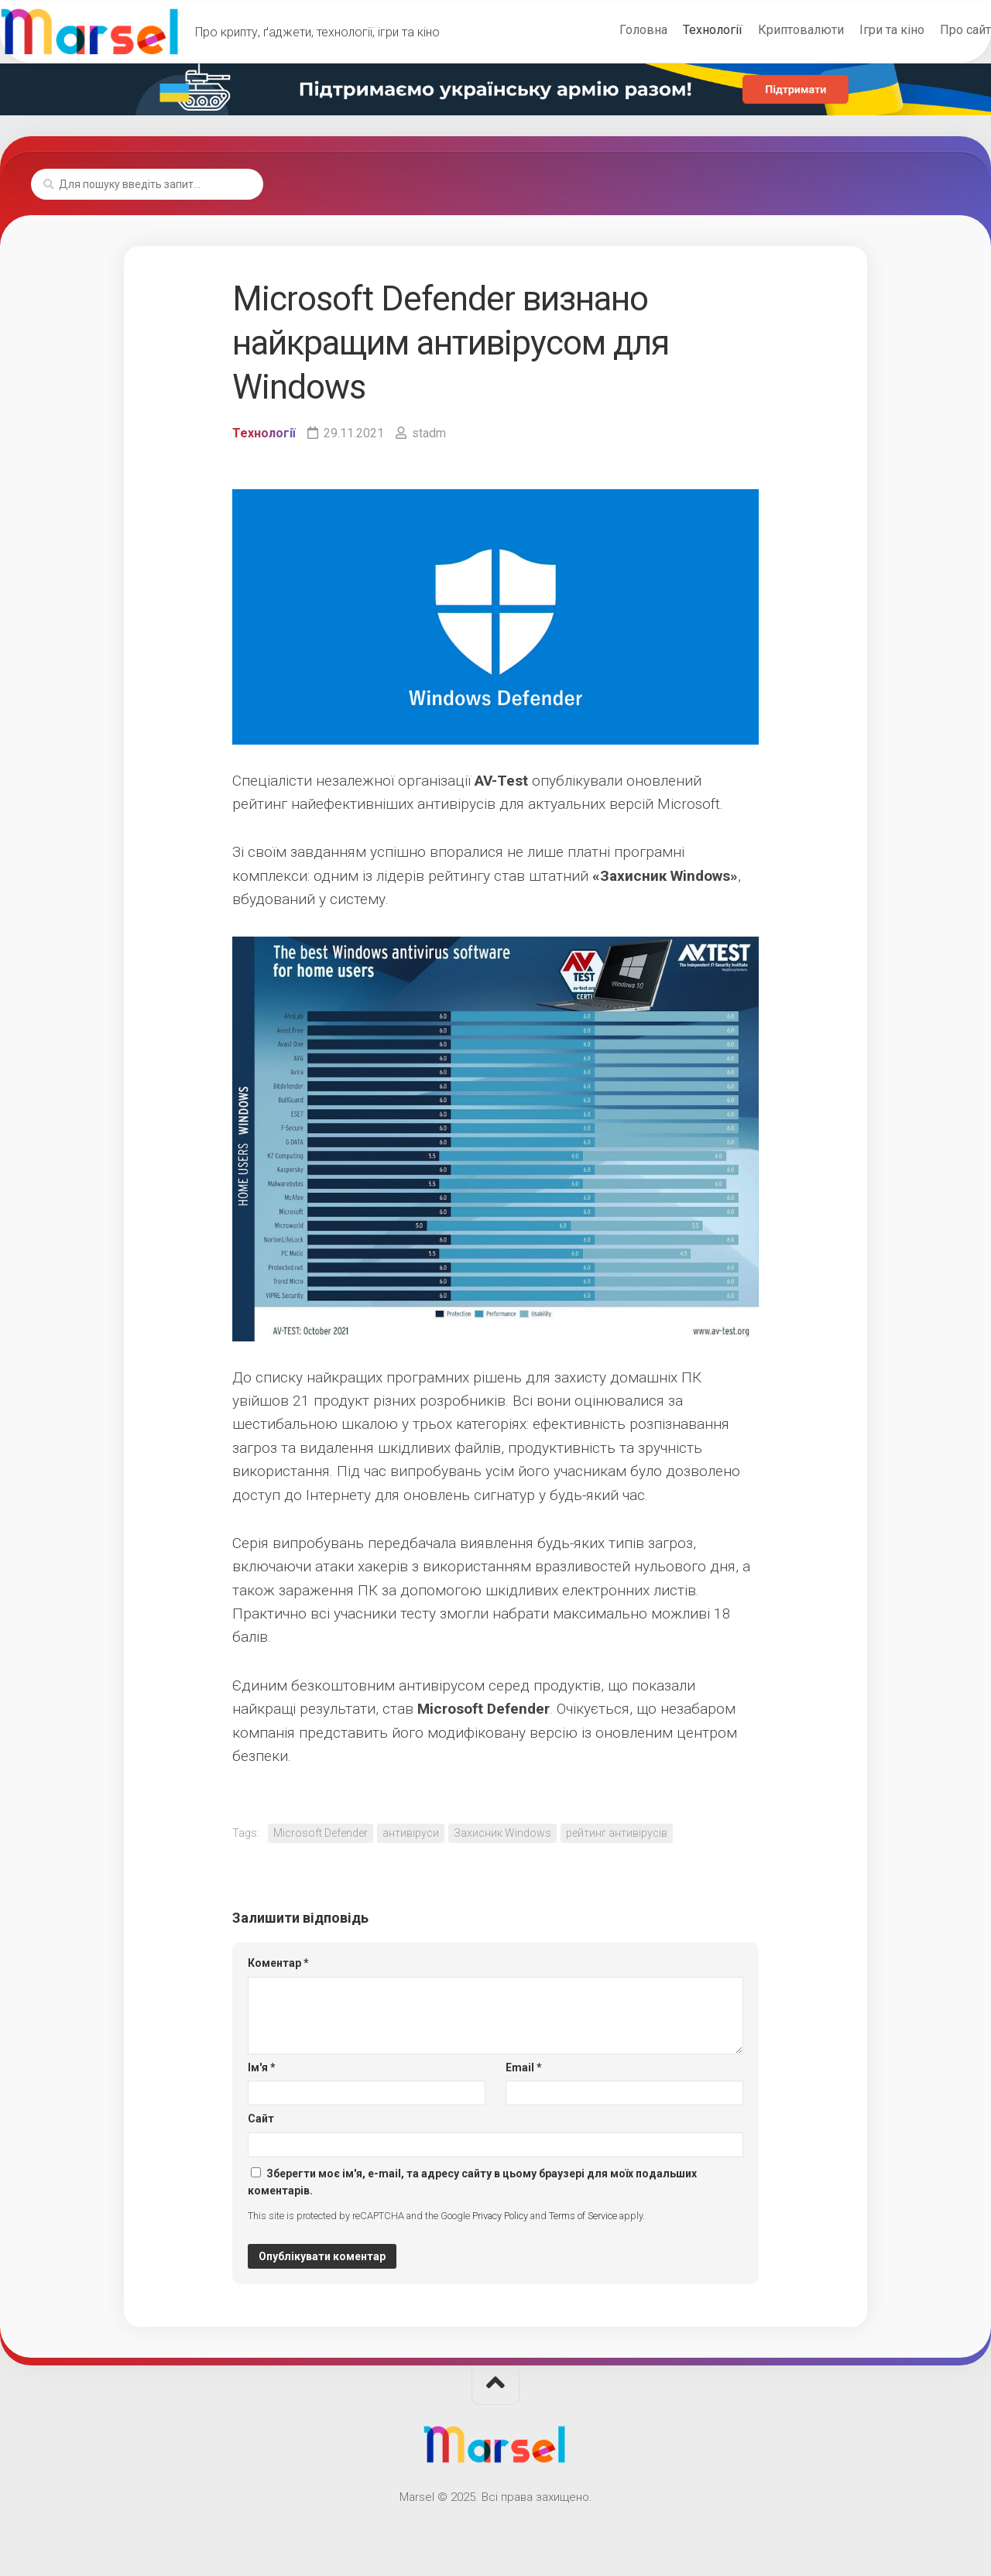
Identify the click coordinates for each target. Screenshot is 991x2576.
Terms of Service (583, 2215)
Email (524, 2067)
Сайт (261, 2118)
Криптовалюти (770, 29)
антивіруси (410, 1833)
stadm (429, 433)
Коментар (278, 1963)
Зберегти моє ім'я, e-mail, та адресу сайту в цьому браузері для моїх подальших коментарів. (472, 2182)
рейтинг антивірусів (616, 1833)
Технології (682, 29)
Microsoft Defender (320, 1833)
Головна (612, 29)
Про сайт (934, 29)
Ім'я (262, 2067)
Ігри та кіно (860, 29)
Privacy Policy (500, 2215)
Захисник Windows (502, 1833)
